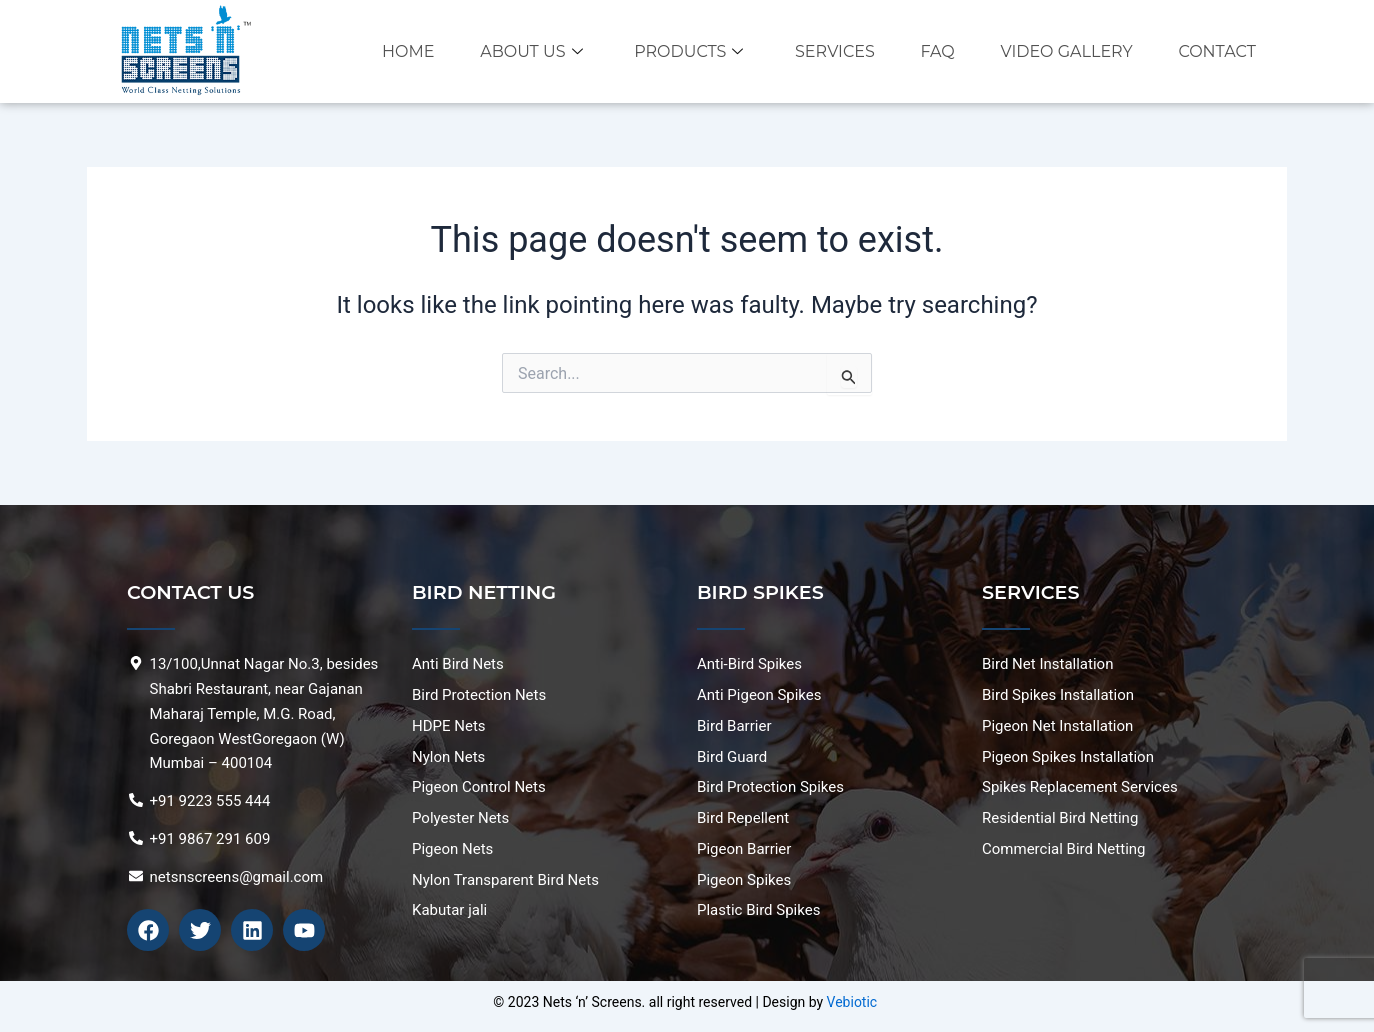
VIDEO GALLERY (1066, 51)
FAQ (936, 51)
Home (401, 51)
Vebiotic (852, 1002)
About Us (526, 51)
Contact (1218, 51)
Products (684, 51)
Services (832, 51)
